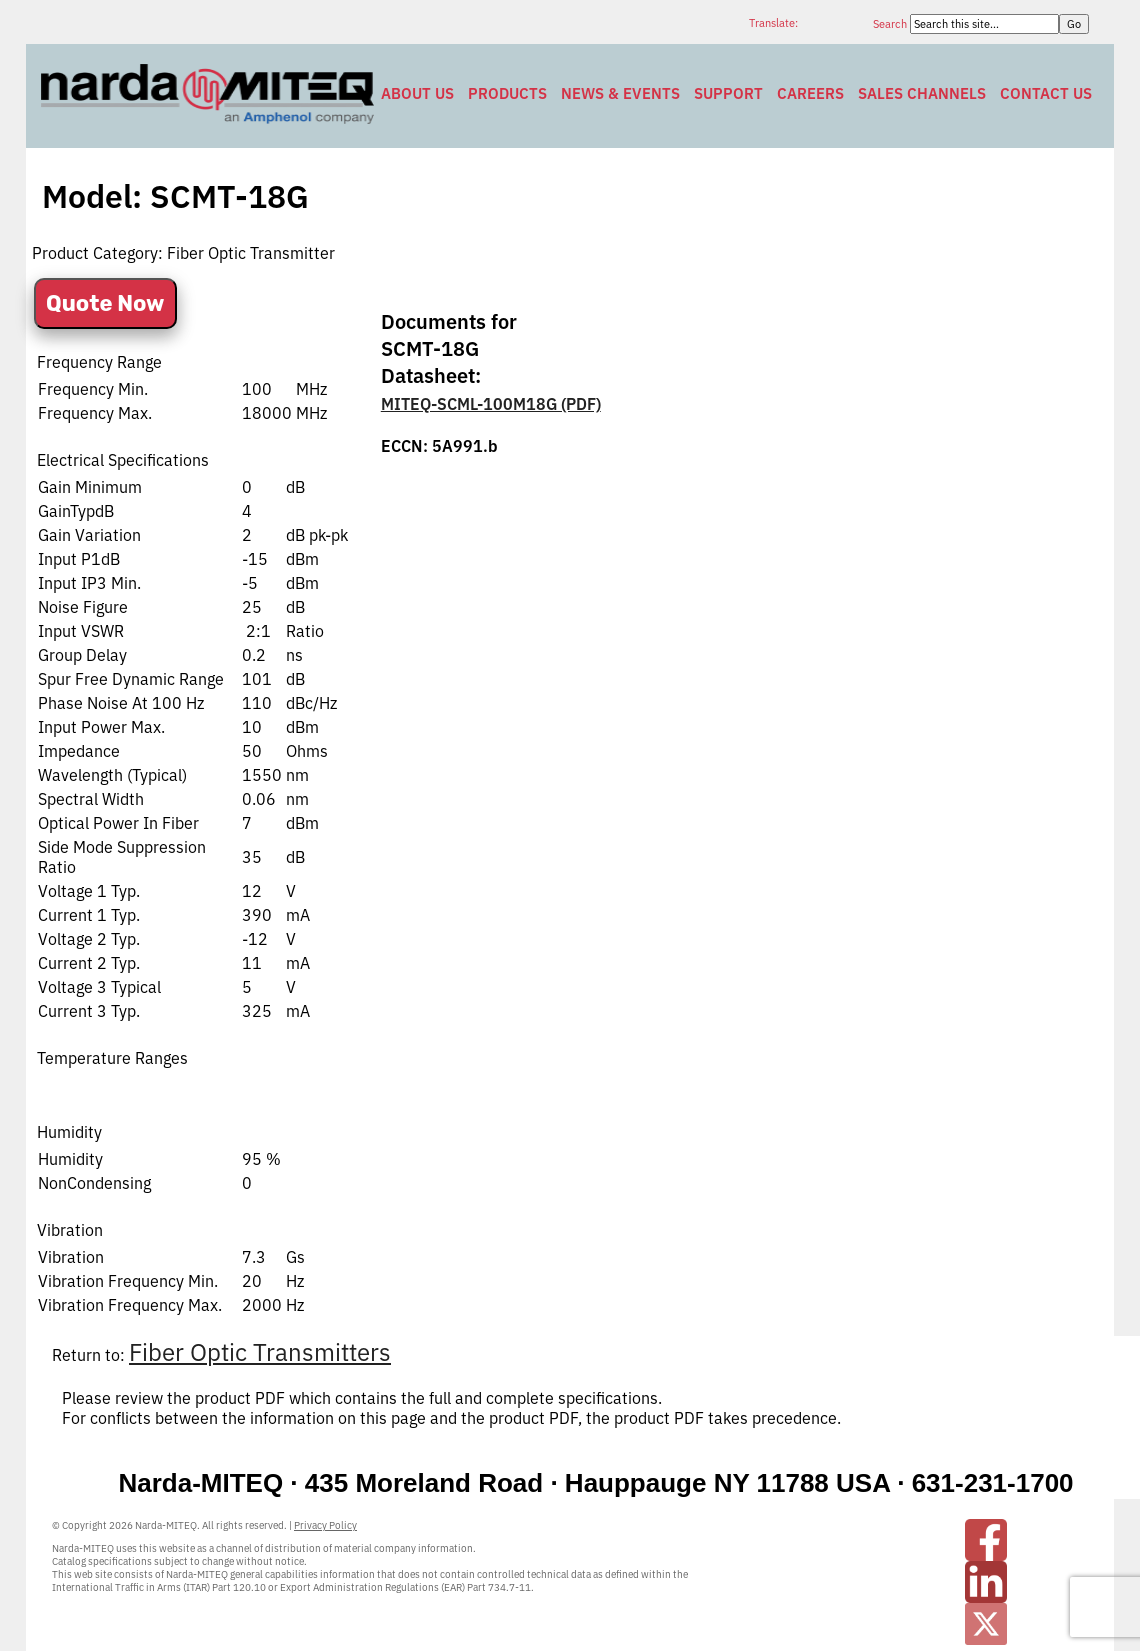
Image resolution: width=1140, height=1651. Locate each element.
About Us (417, 93)
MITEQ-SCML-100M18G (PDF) (491, 404)
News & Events (620, 93)
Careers (810, 93)
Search (891, 24)
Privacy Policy (325, 1525)
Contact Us (1046, 93)
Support (728, 93)
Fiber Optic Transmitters (260, 1352)
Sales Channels (922, 93)
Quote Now (105, 303)
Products (507, 93)
